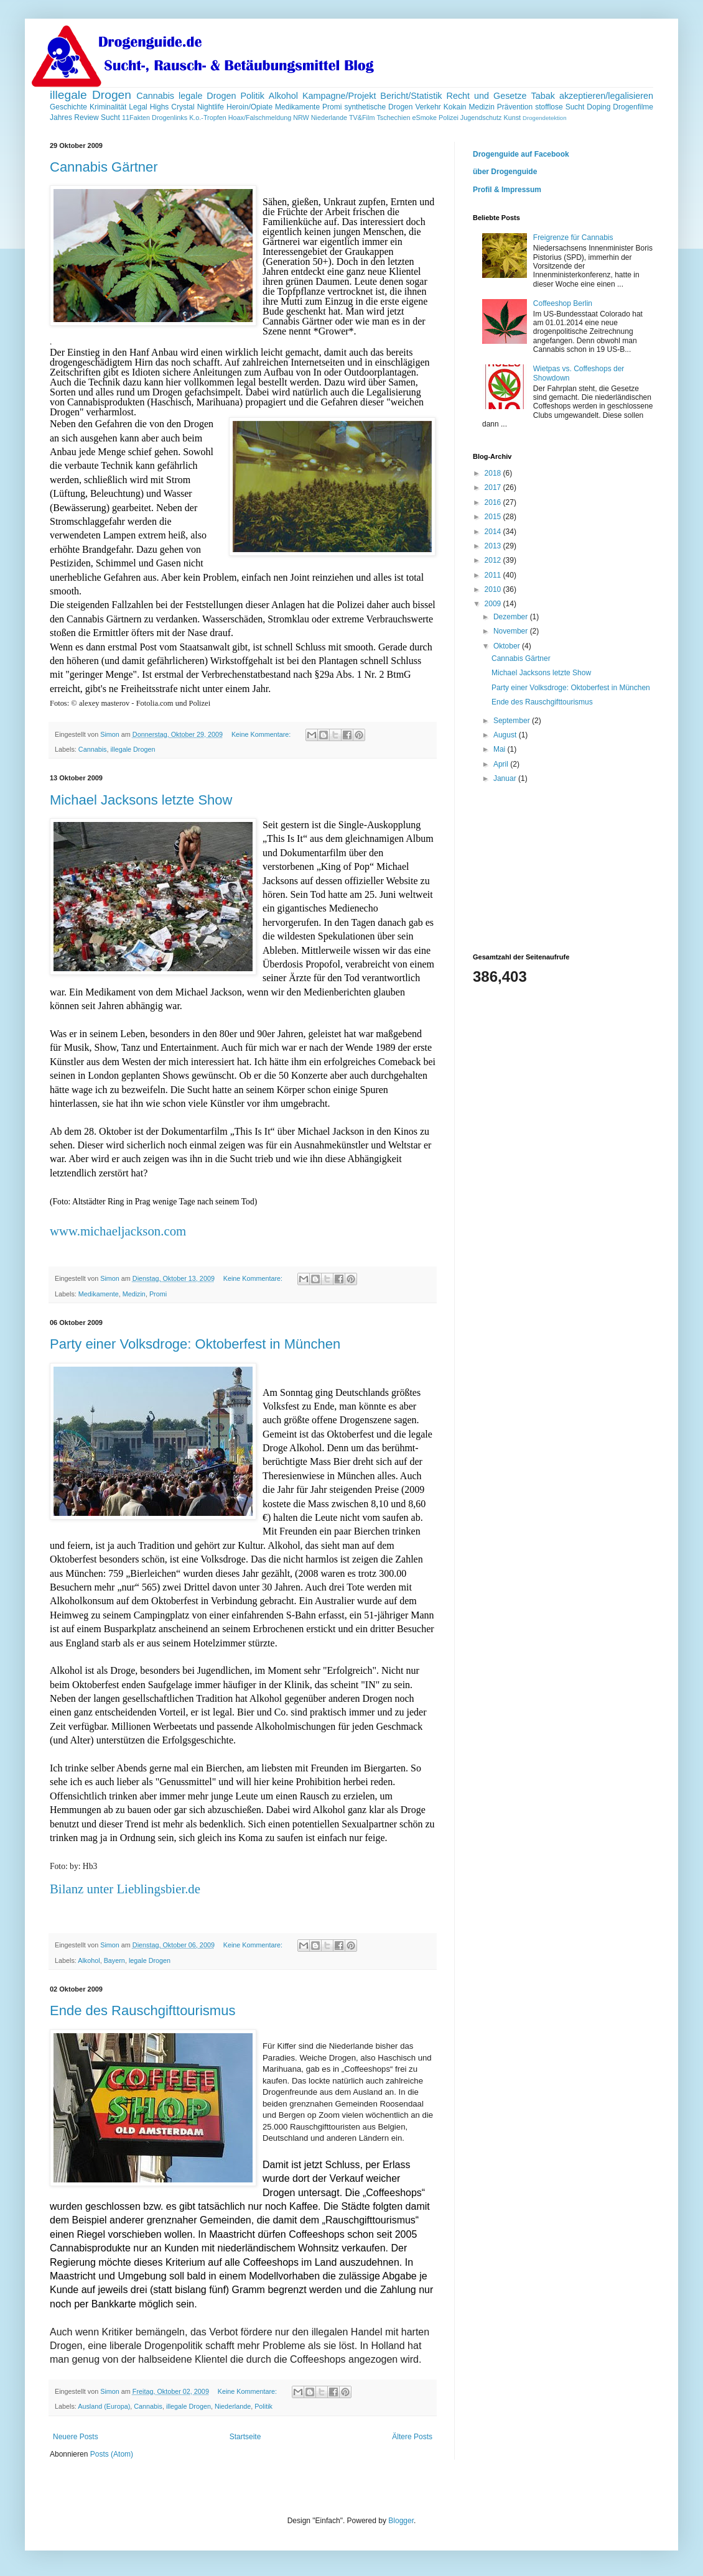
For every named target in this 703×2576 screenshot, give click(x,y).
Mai (500, 749)
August (506, 735)
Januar (505, 778)
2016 (494, 502)
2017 (494, 487)
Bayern (114, 1960)
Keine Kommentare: (261, 734)
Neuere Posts (75, 2436)
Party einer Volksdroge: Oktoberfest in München (195, 1344)
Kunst (512, 117)
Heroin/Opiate (249, 107)
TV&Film (362, 117)
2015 (494, 516)
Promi (332, 107)
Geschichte (68, 107)
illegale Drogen (90, 94)
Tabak (543, 96)
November (511, 631)
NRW (301, 117)
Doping (598, 107)
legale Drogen (207, 96)
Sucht (110, 117)
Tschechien (393, 117)
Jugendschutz (481, 117)
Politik (252, 96)
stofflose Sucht (559, 107)
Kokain (455, 107)
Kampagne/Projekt (339, 96)
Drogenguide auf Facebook (521, 154)
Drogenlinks (169, 117)
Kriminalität (108, 107)
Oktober (507, 646)
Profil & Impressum (507, 189)
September (512, 720)
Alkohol (283, 96)
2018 (494, 473)
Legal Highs (149, 107)
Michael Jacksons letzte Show (141, 800)
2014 (494, 531)
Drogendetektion (544, 117)
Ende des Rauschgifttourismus (142, 2010)
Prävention (515, 107)
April (501, 764)
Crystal (182, 107)
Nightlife (210, 107)
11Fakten (136, 117)
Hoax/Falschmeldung (259, 117)
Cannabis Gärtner (104, 167)
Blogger (401, 2520)
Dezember (511, 616)
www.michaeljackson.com (118, 1231)
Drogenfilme (633, 107)
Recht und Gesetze (486, 96)
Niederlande (329, 117)
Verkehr (427, 107)
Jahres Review (74, 117)
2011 (494, 575)
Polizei (449, 117)
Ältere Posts (412, 2436)
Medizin (481, 107)
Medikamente (297, 107)
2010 (494, 589)
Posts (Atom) (111, 2454)
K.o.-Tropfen (207, 117)
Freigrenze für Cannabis (573, 237)
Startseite (245, 2436)
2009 (494, 603)
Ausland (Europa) (104, 2406)
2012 (494, 560)
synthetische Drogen (378, 107)
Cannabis (155, 96)
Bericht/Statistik (411, 96)
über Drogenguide (505, 171)
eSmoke (424, 117)
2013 (494, 546)
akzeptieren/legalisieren (606, 96)
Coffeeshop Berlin (562, 303)
